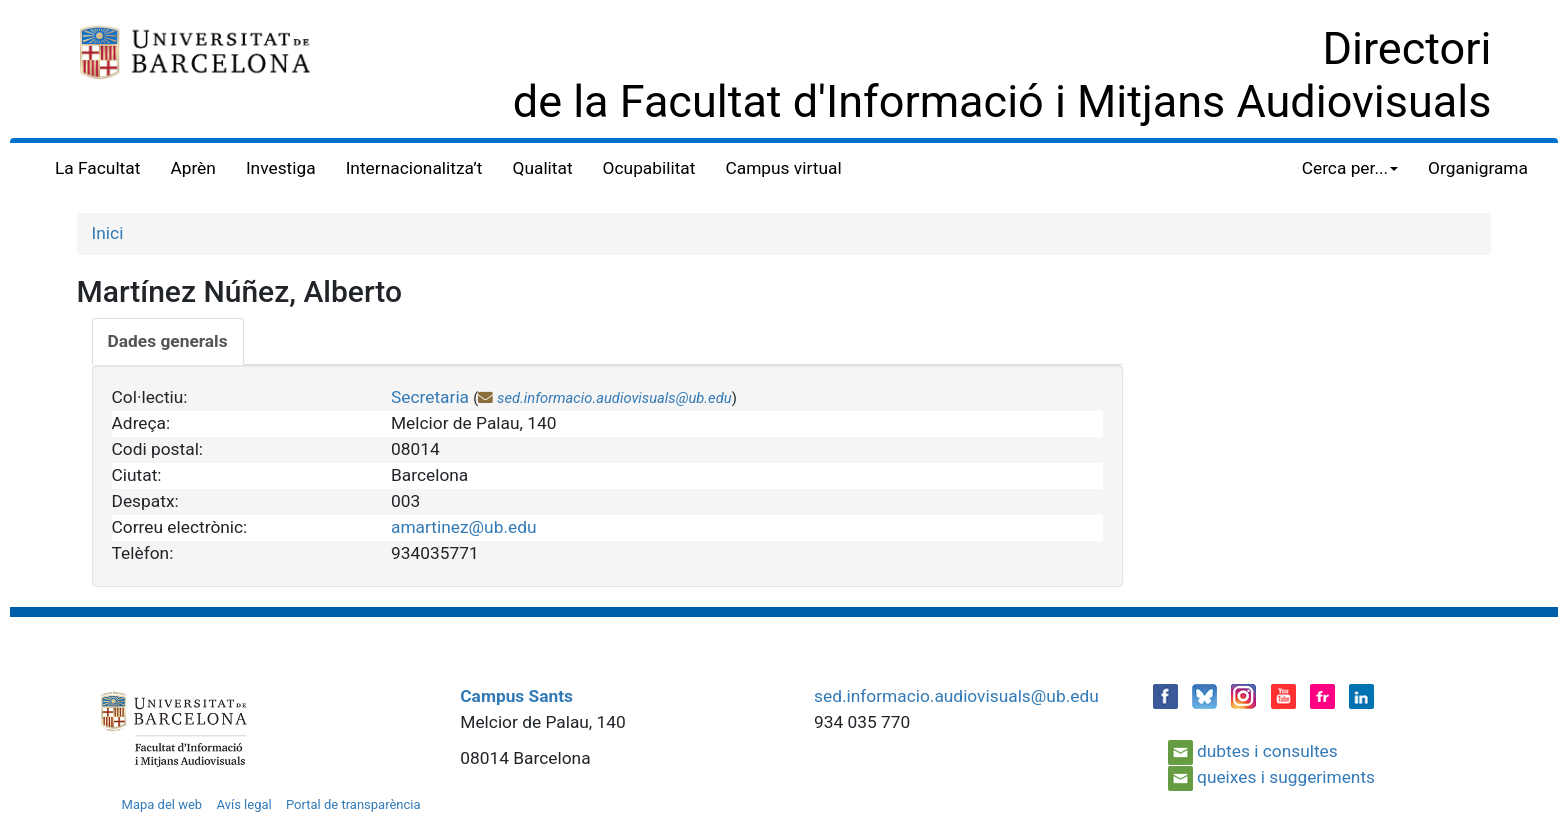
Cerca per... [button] (1350, 168)
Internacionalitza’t (414, 168)
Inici (108, 233)
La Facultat (97, 168)
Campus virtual (783, 168)
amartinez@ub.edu (464, 527)
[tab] (168, 341)
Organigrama (1478, 168)
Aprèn (193, 168)
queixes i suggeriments (1286, 777)
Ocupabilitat (649, 168)
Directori (1407, 48)
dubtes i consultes (1267, 751)
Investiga (281, 168)
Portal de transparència (353, 804)
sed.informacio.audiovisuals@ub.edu (614, 398)
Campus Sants (516, 696)
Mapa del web (162, 804)
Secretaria (430, 397)
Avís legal (243, 804)
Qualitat (543, 168)
